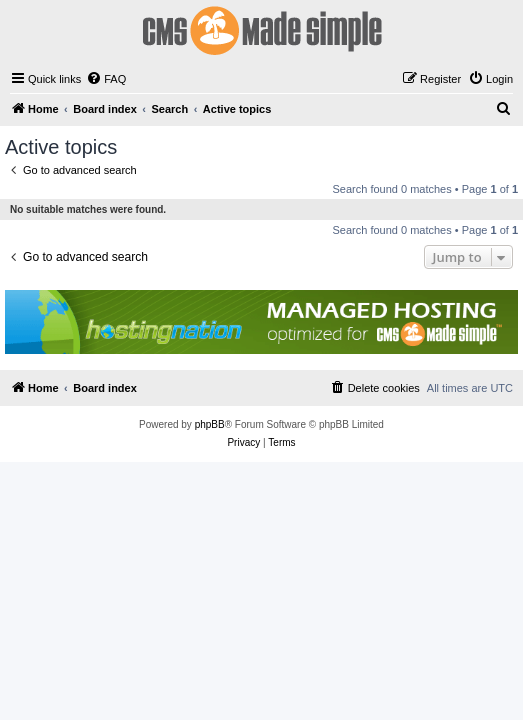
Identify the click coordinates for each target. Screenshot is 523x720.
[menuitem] (106, 79)
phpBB (210, 424)
